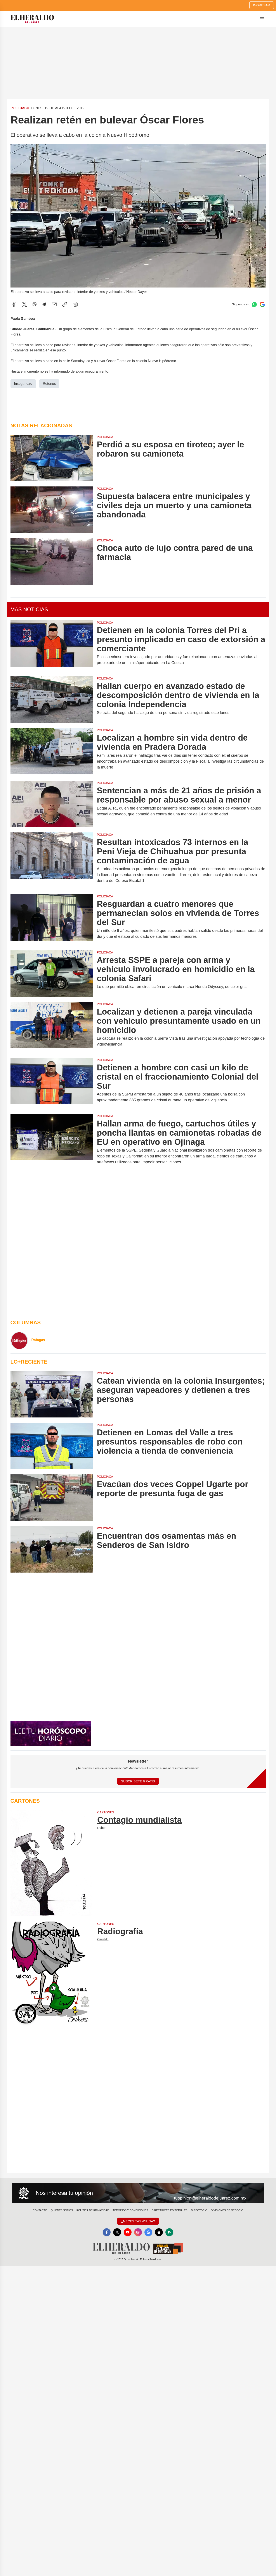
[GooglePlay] (170, 2232)
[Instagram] (138, 2232)
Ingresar (261, 5)
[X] (117, 2232)
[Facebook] (107, 2232)
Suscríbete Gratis (138, 1781)
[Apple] (159, 2232)
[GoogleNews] (149, 2232)
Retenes (49, 383)
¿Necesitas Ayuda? (138, 2221)
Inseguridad (23, 383)
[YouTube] (128, 2232)
